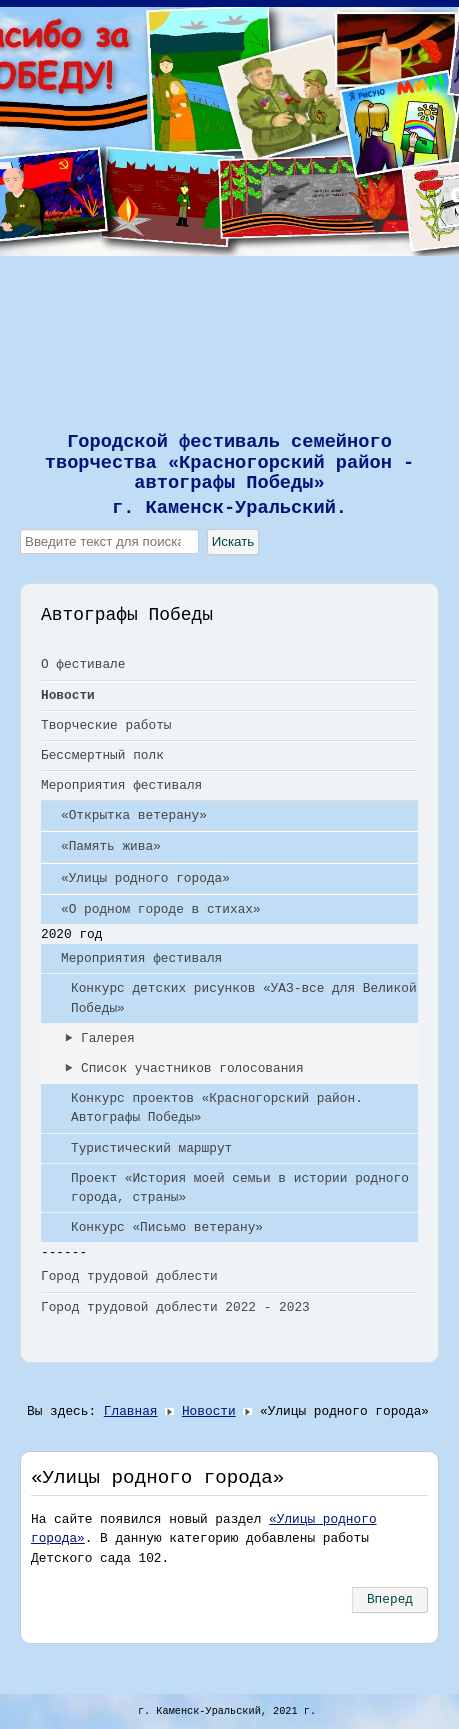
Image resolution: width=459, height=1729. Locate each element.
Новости (68, 695)
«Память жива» (111, 846)
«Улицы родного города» (145, 878)
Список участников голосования (192, 1068)
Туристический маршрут (151, 1148)
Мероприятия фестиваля (121, 785)
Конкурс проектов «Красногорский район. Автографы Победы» (217, 1108)
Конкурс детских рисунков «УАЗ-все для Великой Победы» (244, 998)
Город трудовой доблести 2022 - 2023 (175, 1307)
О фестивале (83, 664)
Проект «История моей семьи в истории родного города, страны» (240, 1188)
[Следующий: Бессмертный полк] (390, 1600)
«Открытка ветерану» (134, 815)
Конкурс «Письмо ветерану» (167, 1227)
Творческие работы (106, 725)
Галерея (108, 1038)
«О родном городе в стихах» (161, 909)
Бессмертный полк (102, 755)
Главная (131, 1411)
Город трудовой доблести (129, 1276)
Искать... (20, 529)
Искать (233, 541)
